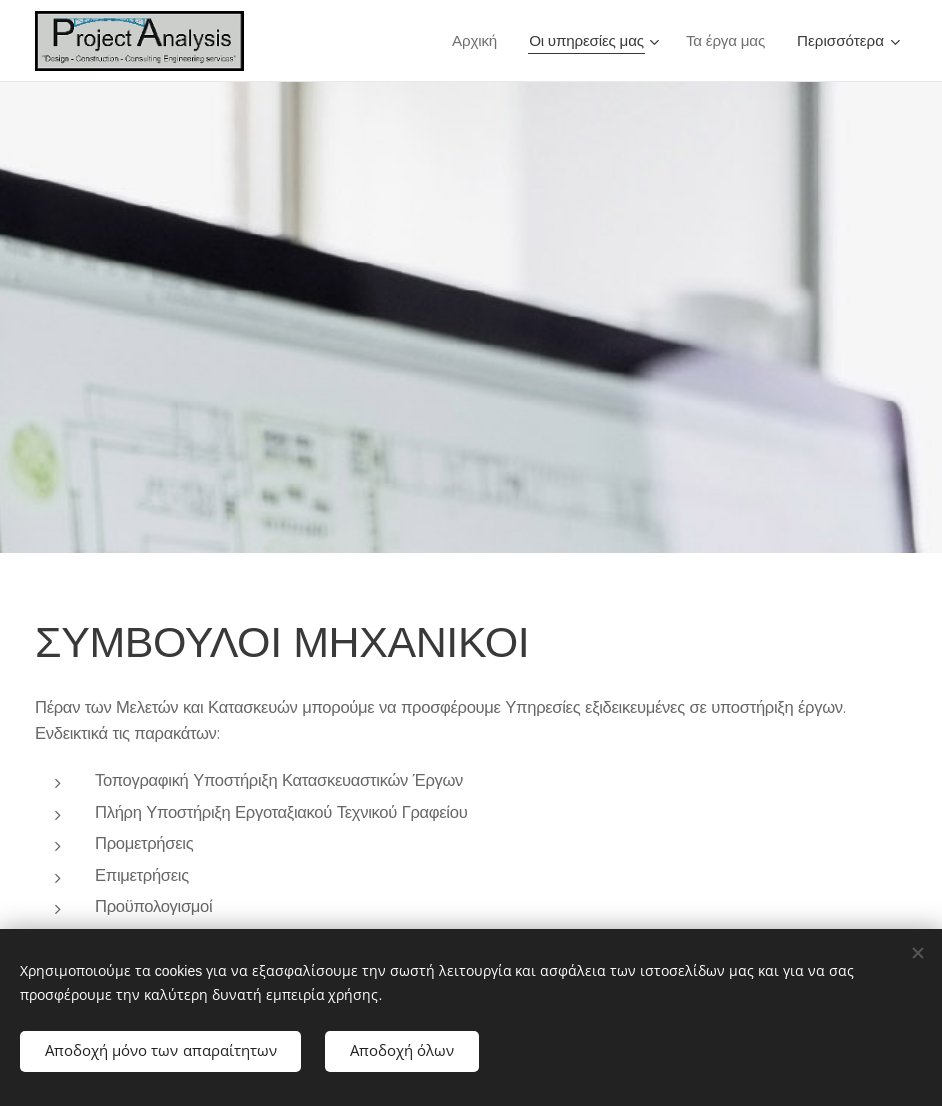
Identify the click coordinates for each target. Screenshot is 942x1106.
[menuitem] (474, 41)
